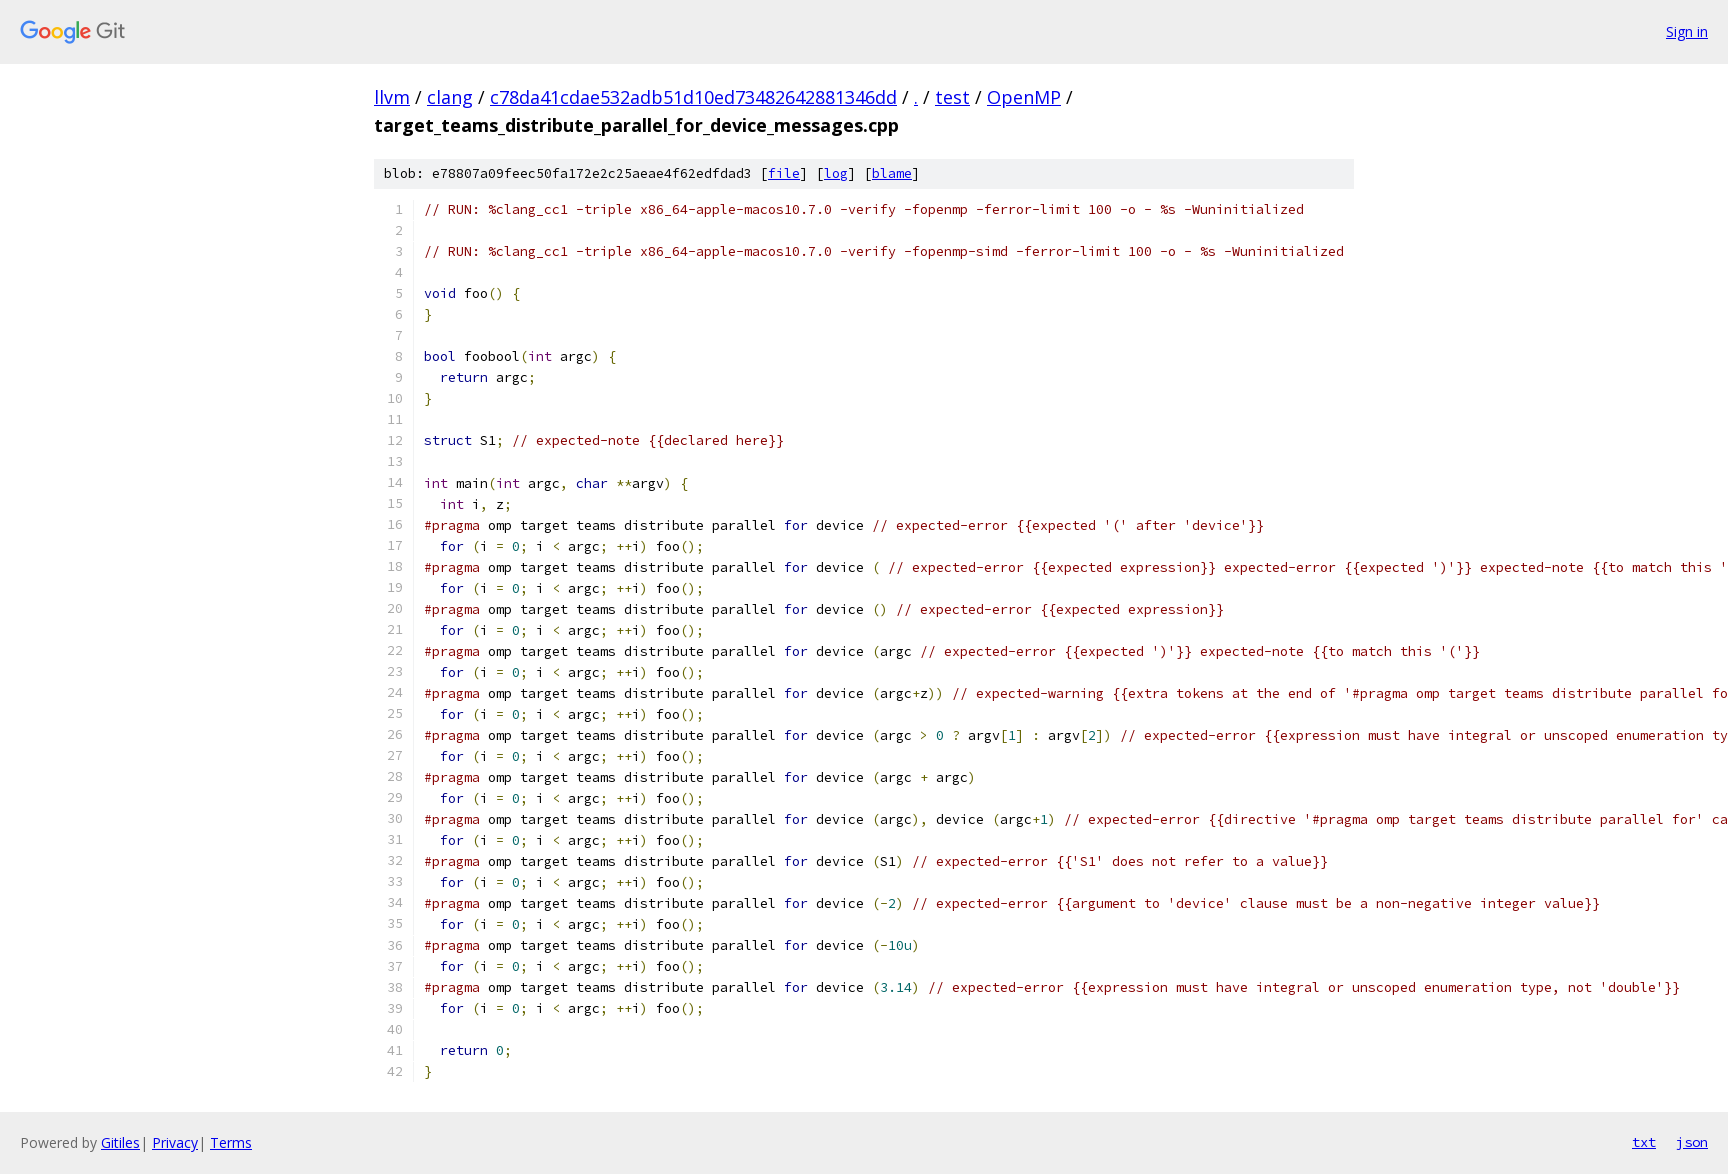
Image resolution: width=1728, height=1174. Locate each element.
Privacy (175, 1142)
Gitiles (120, 1142)
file (784, 173)
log (836, 173)
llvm (392, 97)
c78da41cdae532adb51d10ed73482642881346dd (693, 97)
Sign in (1687, 31)
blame (892, 173)
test (952, 97)
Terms (231, 1142)
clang (450, 97)
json (1692, 1142)
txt (1644, 1142)
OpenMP (1024, 97)
